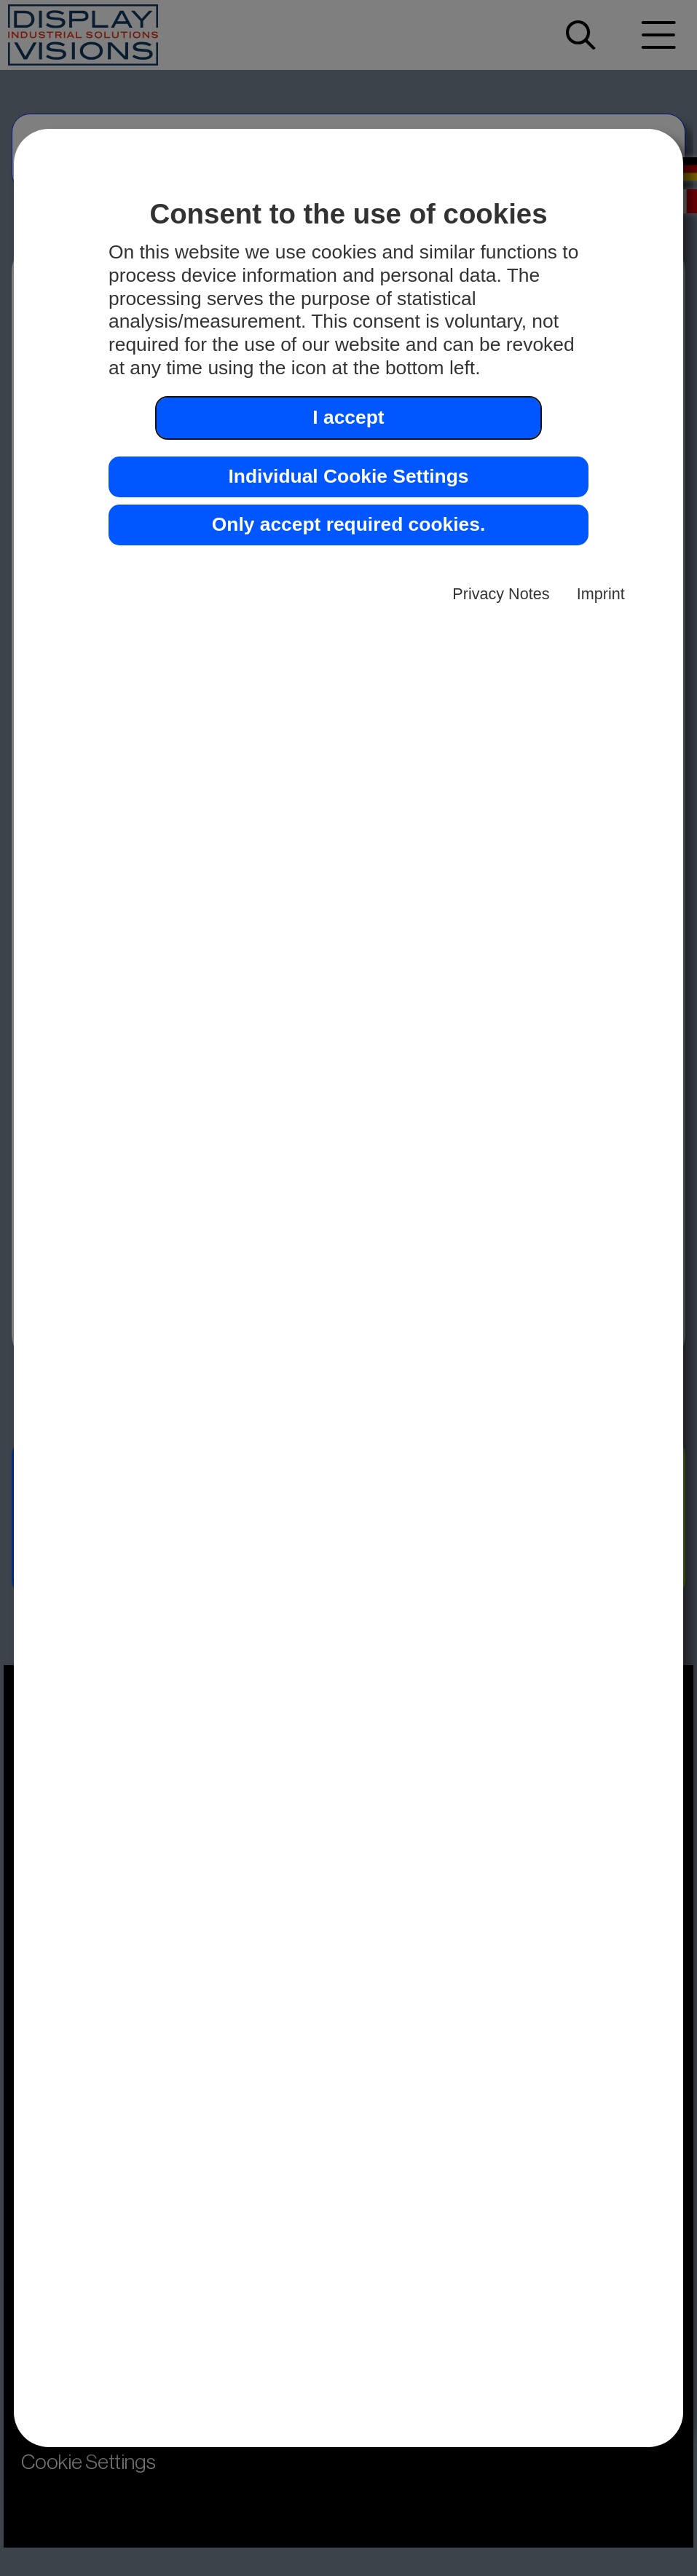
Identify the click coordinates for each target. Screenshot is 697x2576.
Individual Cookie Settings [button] (349, 476)
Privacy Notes (500, 594)
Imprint (601, 594)
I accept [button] (348, 417)
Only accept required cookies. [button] (348, 524)
